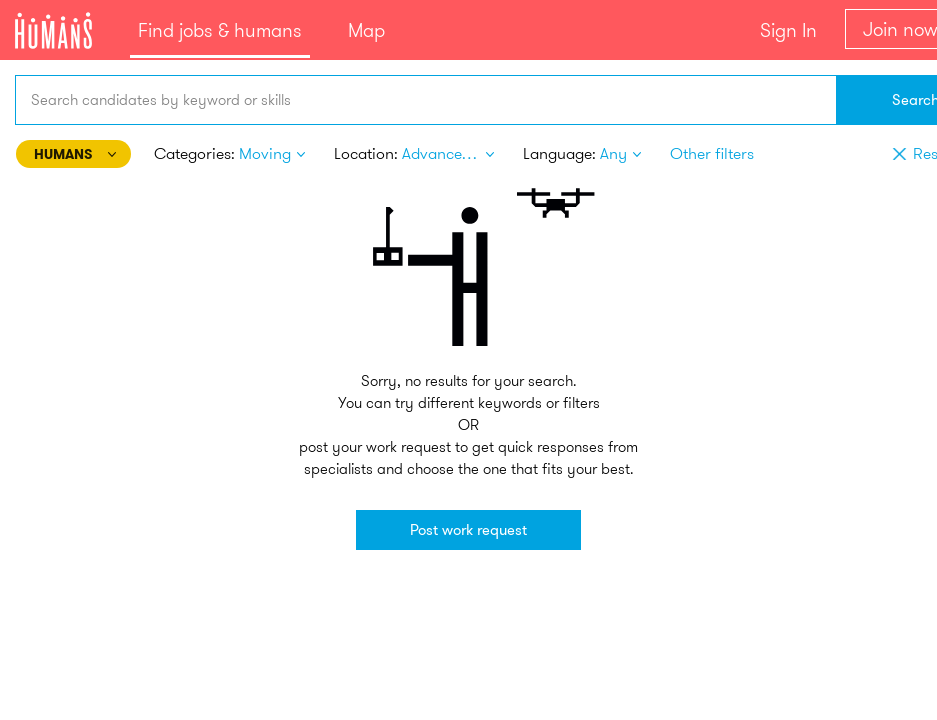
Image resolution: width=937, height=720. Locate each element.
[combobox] (425, 100)
